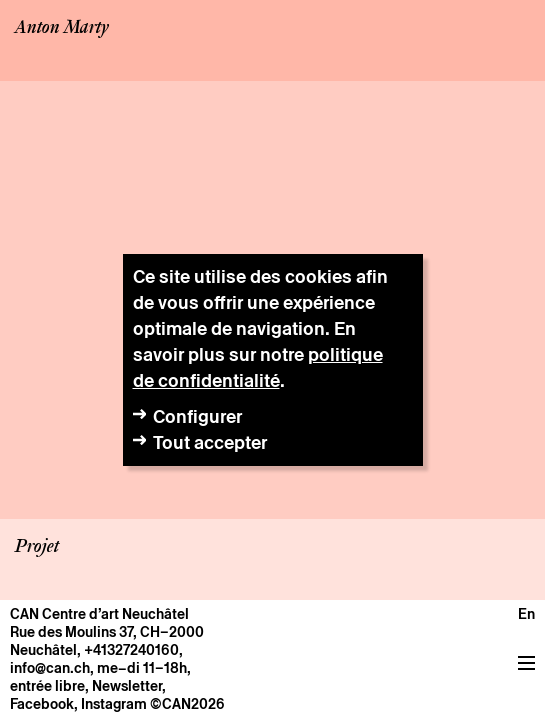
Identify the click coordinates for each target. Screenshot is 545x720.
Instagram (114, 704)
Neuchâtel (43, 650)
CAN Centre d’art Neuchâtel (99, 614)
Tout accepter (210, 442)
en (526, 614)
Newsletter (127, 686)
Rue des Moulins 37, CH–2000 (107, 632)
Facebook (42, 704)
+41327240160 (131, 650)
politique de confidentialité (258, 367)
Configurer (197, 416)
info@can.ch (50, 668)
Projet (37, 547)
